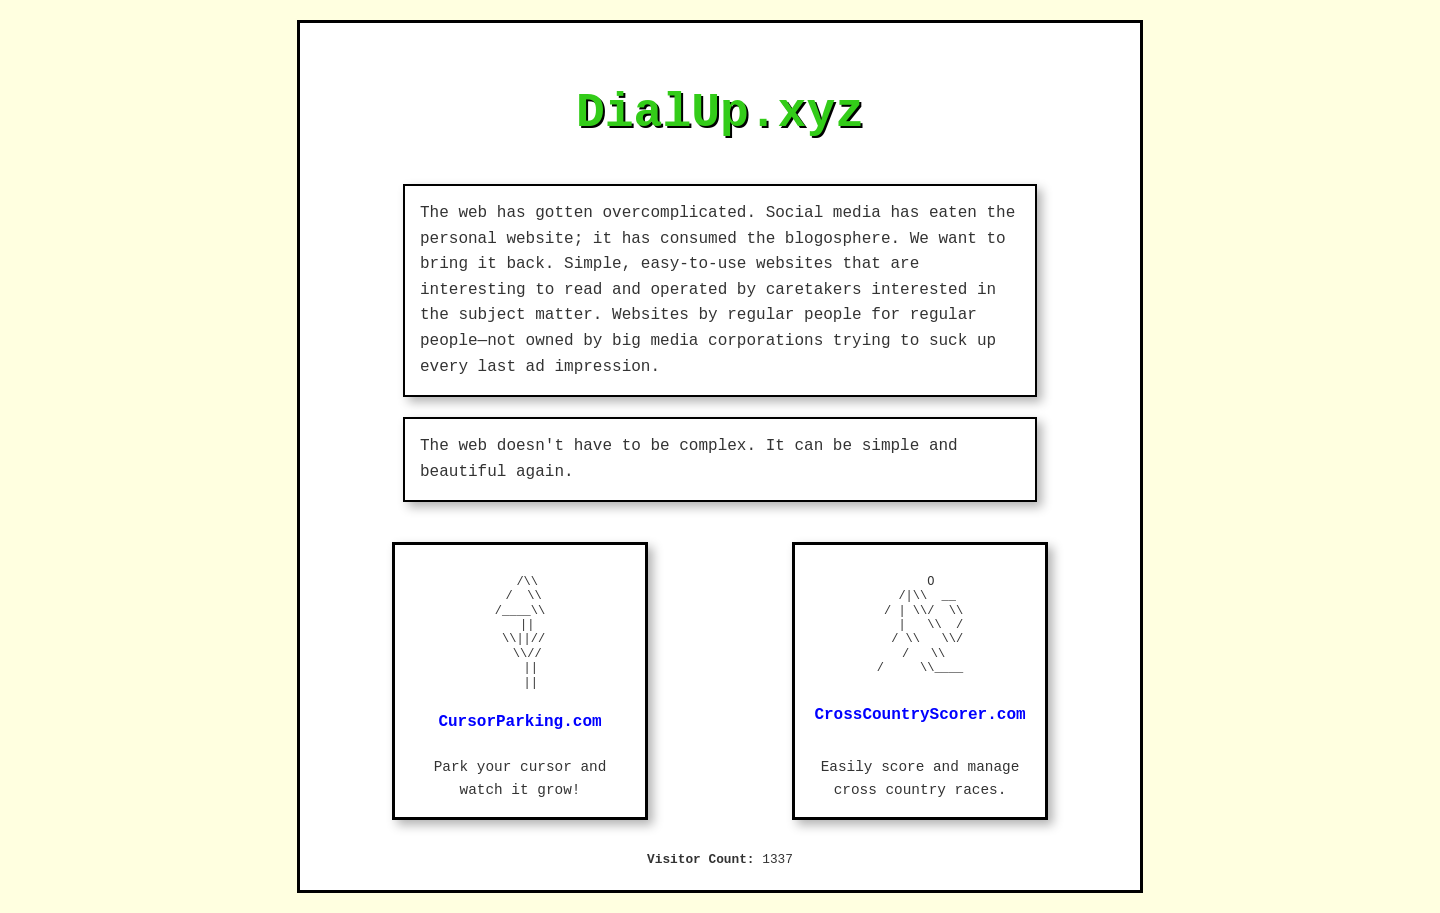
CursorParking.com (519, 722)
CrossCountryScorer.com (919, 715)
